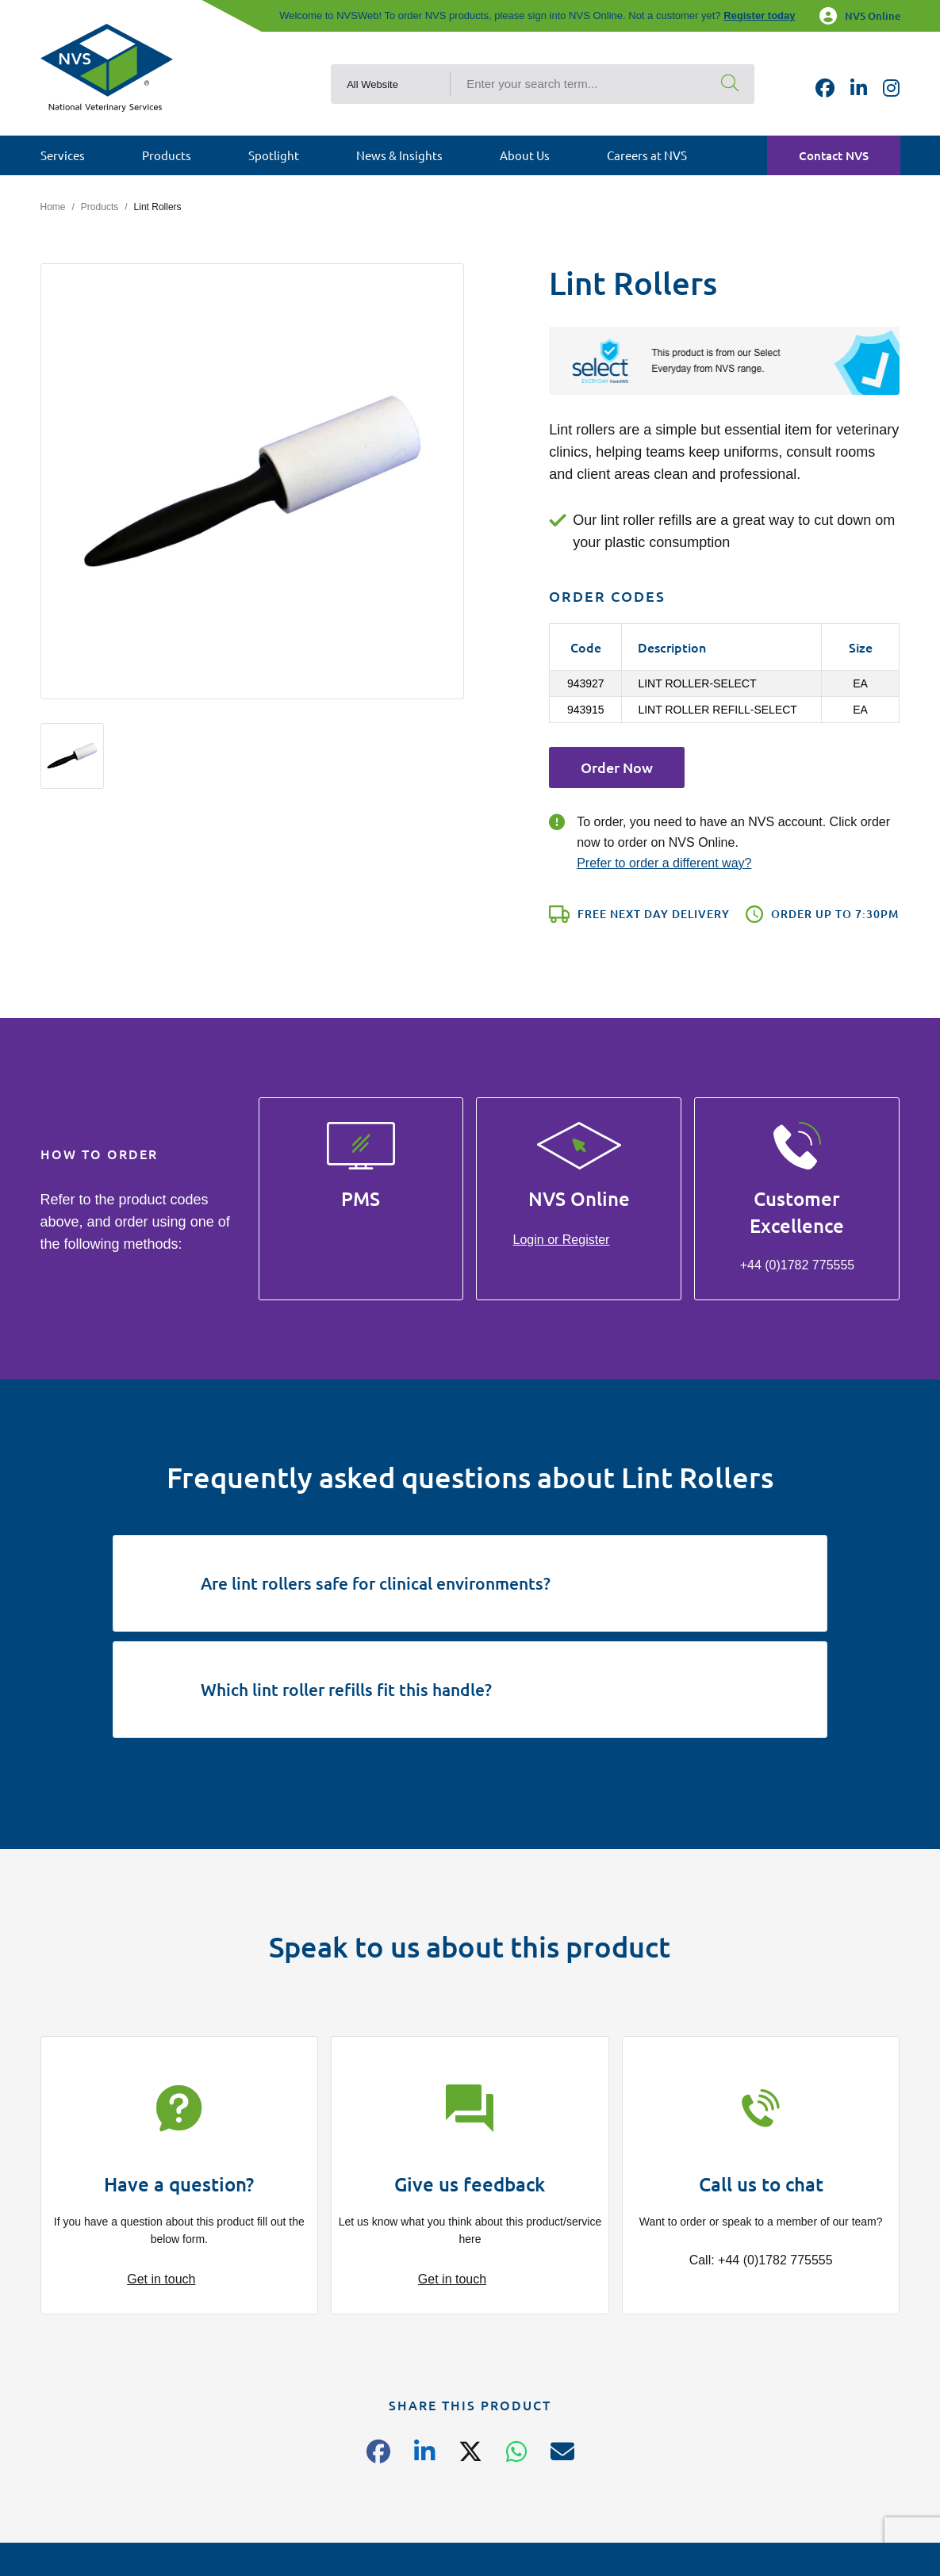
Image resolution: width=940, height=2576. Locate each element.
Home (53, 206)
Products (99, 206)
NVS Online (859, 16)
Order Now (617, 767)
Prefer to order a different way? (664, 863)
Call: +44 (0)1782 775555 (761, 2260)
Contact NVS (834, 155)
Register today (759, 15)
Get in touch (161, 2279)
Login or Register (561, 1239)
